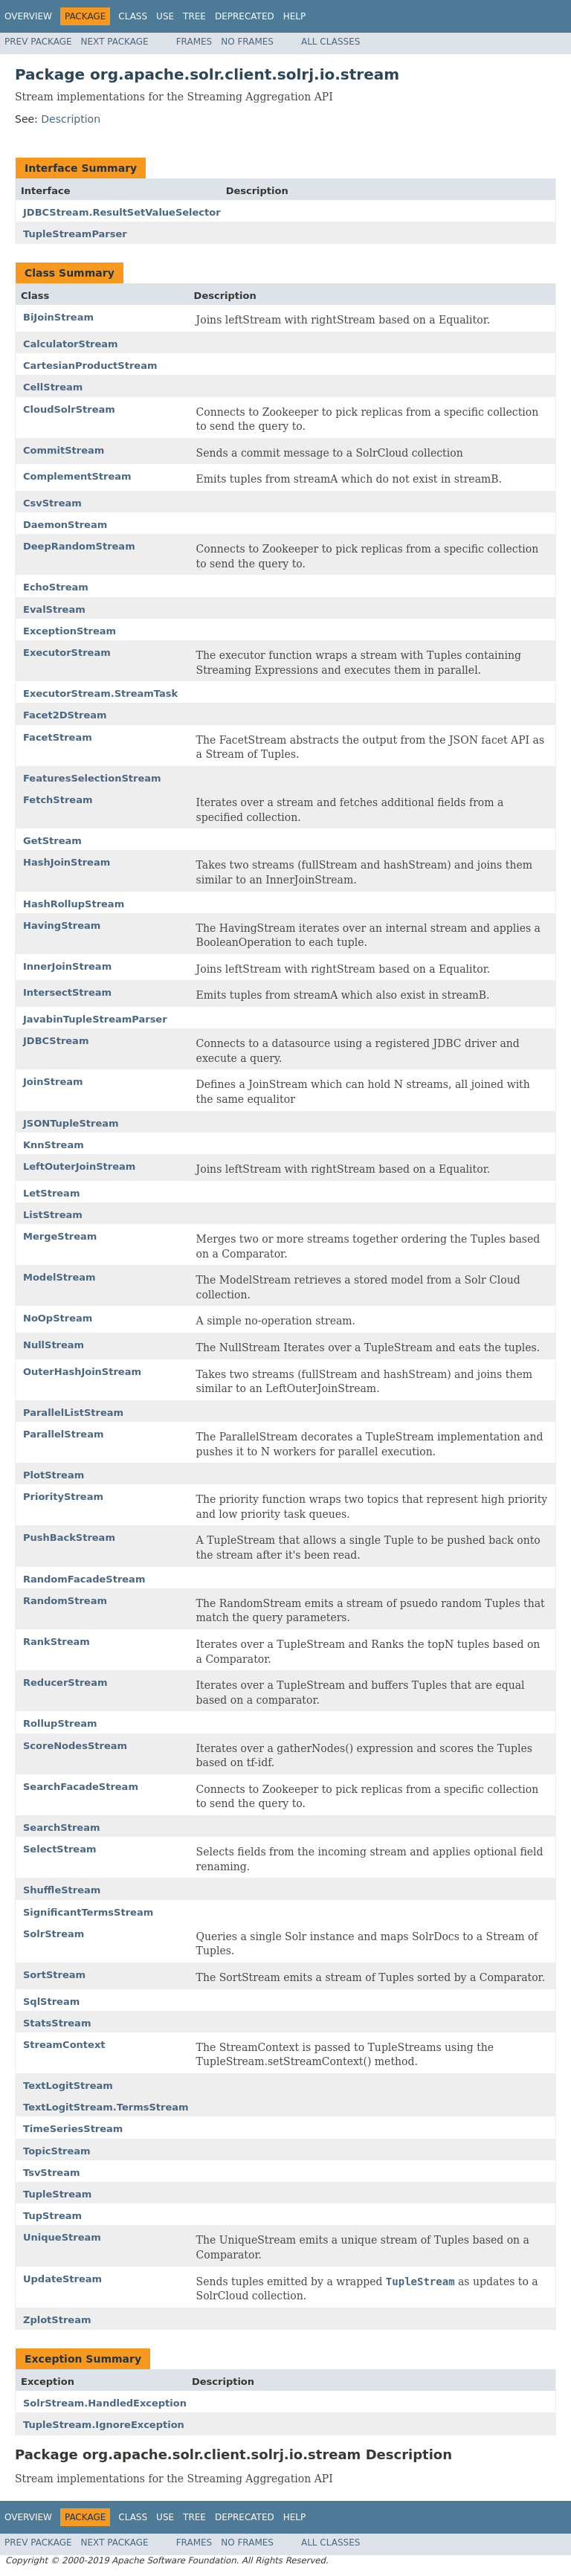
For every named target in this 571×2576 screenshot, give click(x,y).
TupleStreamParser (75, 233)
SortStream (54, 1974)
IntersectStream (67, 992)
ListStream (53, 1214)
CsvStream (52, 503)
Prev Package (38, 41)
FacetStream (57, 737)
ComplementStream (77, 476)
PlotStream (53, 1475)
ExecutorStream (67, 652)
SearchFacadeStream (80, 1786)
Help (294, 16)
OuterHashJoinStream (82, 1371)
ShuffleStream (61, 1890)
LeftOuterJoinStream (79, 1166)
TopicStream (57, 2151)
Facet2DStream (65, 715)
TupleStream (57, 2194)
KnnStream (53, 1144)
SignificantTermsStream (88, 1912)
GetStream (52, 840)
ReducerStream (65, 1682)
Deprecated (244, 16)
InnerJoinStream (67, 966)
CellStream (53, 387)
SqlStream (51, 2001)
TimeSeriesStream (73, 2128)
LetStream (51, 1193)
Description (70, 119)
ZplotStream (57, 2319)
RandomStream (65, 1600)
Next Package (115, 41)
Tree (194, 16)
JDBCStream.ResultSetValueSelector (122, 212)
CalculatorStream (70, 344)
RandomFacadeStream (84, 1579)
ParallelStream (63, 1434)
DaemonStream (65, 524)
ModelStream (59, 1277)
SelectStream (60, 1849)
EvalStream (54, 609)
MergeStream (60, 1236)
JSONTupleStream (71, 1123)
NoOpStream (57, 1318)
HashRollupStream (73, 903)
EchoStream (55, 587)
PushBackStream (69, 1537)
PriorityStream (63, 1496)
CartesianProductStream (90, 365)
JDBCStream (55, 1040)
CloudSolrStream (69, 409)
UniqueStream (62, 2237)
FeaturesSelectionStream (92, 778)
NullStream (53, 1344)
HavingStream (61, 925)
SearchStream (61, 1827)
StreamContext (64, 2044)
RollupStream (60, 1723)
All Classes (330, 41)
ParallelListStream (73, 1412)
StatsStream (57, 2023)
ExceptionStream (69, 631)
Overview (28, 16)
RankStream (56, 1641)
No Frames (247, 41)
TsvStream (51, 2172)
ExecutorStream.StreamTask (100, 693)
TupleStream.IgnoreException (103, 2424)
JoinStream (53, 1081)
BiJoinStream (58, 317)
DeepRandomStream (79, 546)
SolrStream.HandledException (105, 2403)
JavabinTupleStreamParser (95, 1019)
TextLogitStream (68, 2085)
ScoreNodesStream (75, 1745)
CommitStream (63, 450)
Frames (194, 41)
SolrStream (53, 1933)
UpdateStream (62, 2278)
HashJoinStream (66, 862)
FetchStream (57, 799)
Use (165, 16)
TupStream (52, 2215)
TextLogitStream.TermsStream (106, 2107)
